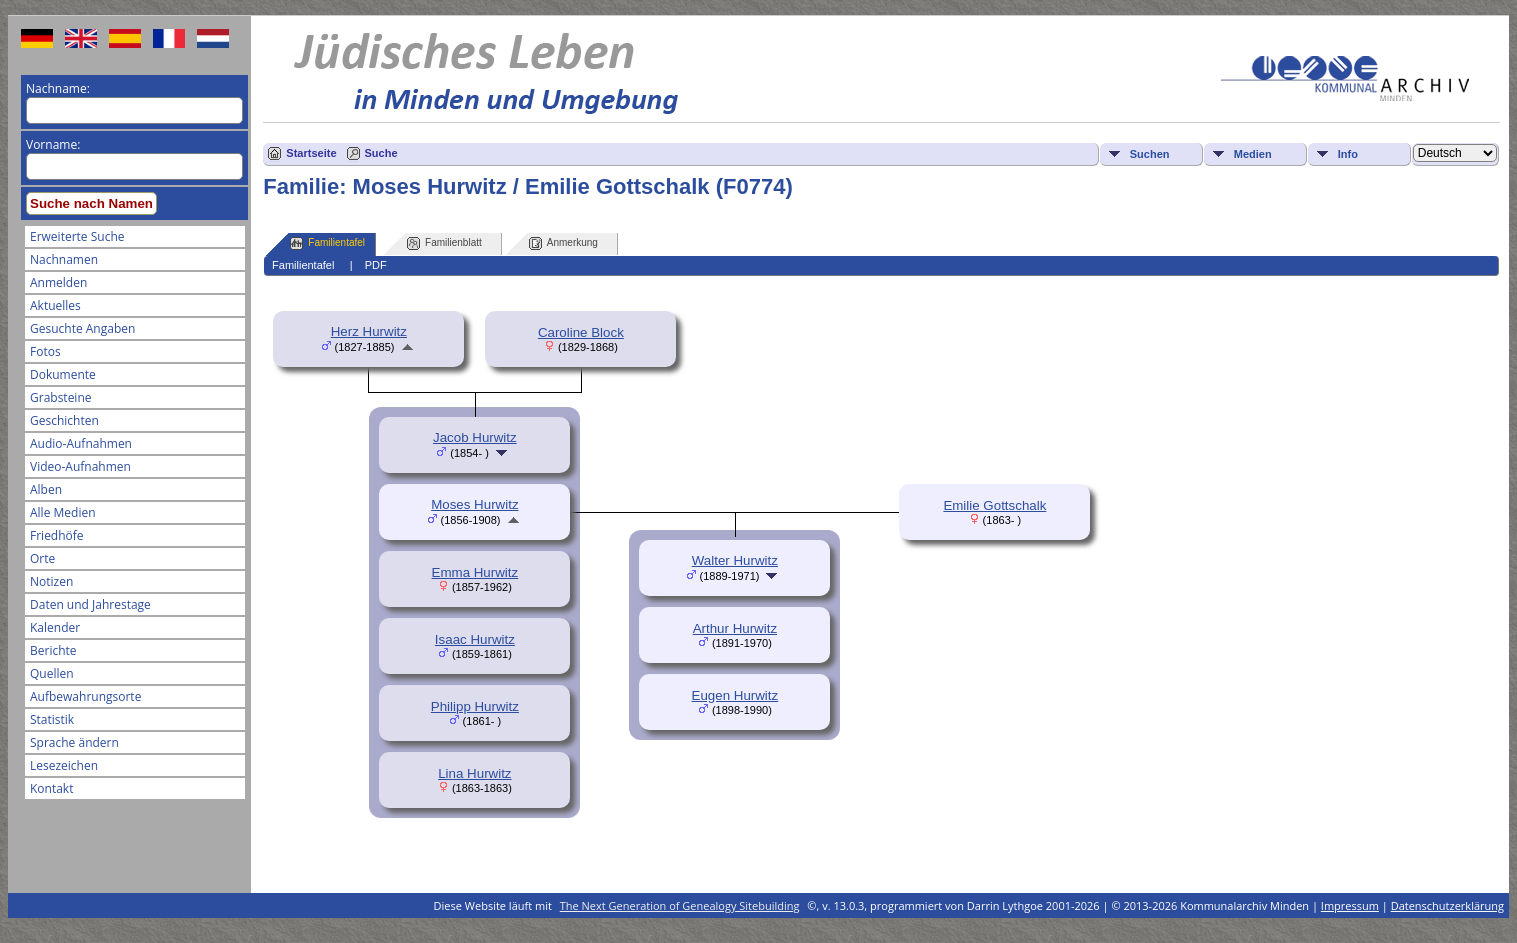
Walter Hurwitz (735, 560)
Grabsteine (61, 397)
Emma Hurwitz (475, 572)
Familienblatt (444, 243)
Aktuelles (55, 305)
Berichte (53, 650)
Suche (381, 153)
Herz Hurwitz (369, 331)
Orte (42, 558)
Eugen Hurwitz (735, 695)
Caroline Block (581, 332)
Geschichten (64, 420)
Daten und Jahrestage (90, 604)
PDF (376, 265)
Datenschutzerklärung (1447, 905)
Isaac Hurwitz (475, 639)
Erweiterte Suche (77, 236)
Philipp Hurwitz (475, 706)
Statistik (52, 719)
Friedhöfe (57, 535)
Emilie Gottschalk (994, 505)
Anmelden (58, 282)
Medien (1253, 154)
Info (1348, 154)
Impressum (1350, 905)
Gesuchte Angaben (82, 328)
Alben (46, 489)
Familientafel (327, 243)
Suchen (1150, 154)
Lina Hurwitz (474, 773)
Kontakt (51, 788)
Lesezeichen (64, 765)
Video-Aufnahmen (80, 466)
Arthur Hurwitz (735, 628)
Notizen (51, 581)
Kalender (55, 627)
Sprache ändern (74, 742)
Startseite (311, 153)
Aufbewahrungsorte (85, 696)
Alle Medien (63, 512)
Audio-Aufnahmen (81, 443)
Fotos (45, 351)
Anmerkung (563, 243)
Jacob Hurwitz (475, 437)
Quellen (52, 673)
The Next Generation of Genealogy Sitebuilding (680, 905)
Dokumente (63, 374)
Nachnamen (64, 259)
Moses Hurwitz (474, 504)
